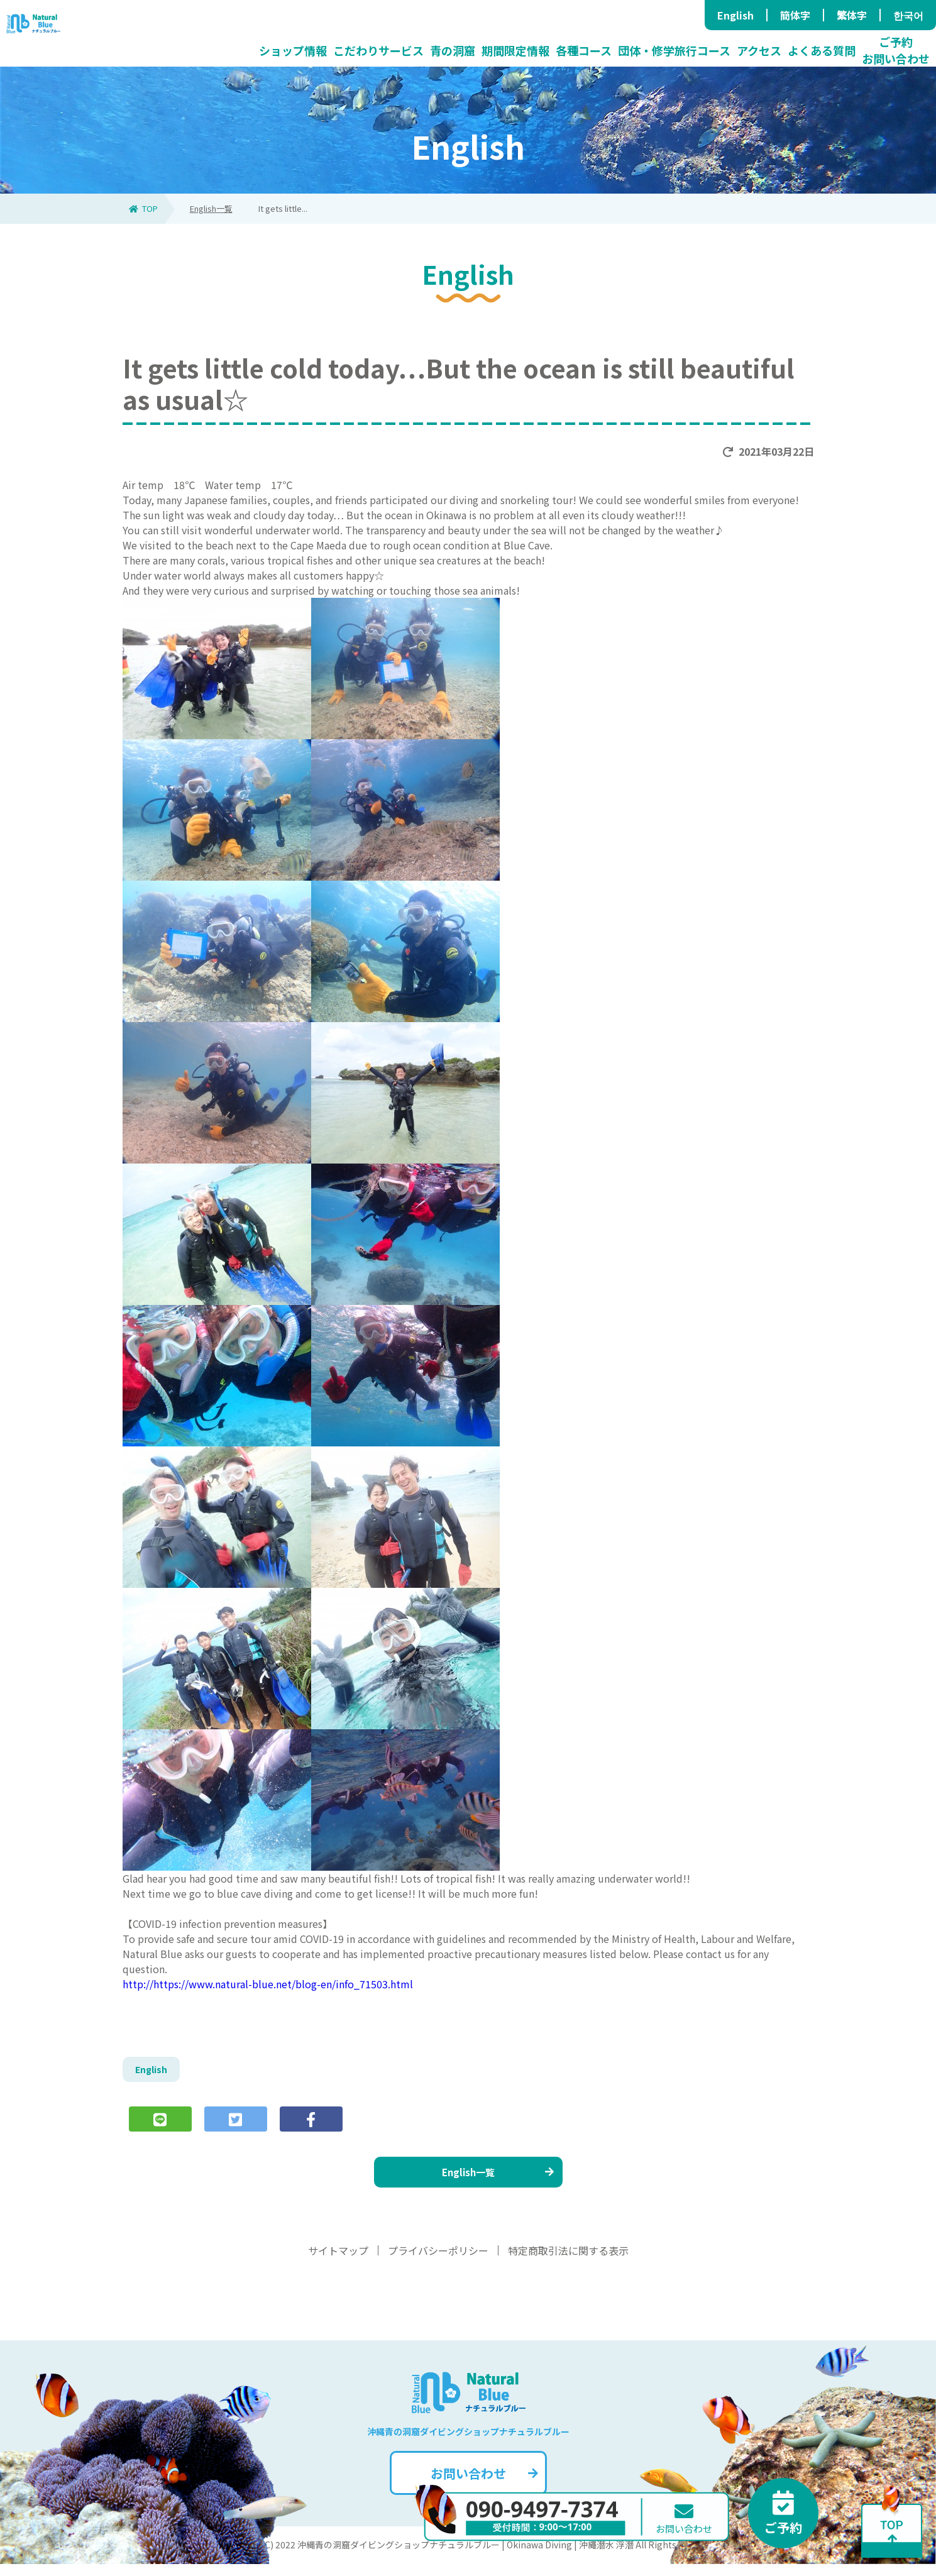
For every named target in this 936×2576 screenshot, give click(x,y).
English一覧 (211, 208)
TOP (143, 208)
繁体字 (852, 15)
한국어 (908, 15)
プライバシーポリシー (438, 2262)
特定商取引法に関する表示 (568, 2262)
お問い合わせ (483, 2485)
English (735, 15)
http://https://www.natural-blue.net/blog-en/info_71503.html (268, 1983)
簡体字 (795, 15)
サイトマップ (338, 2262)
